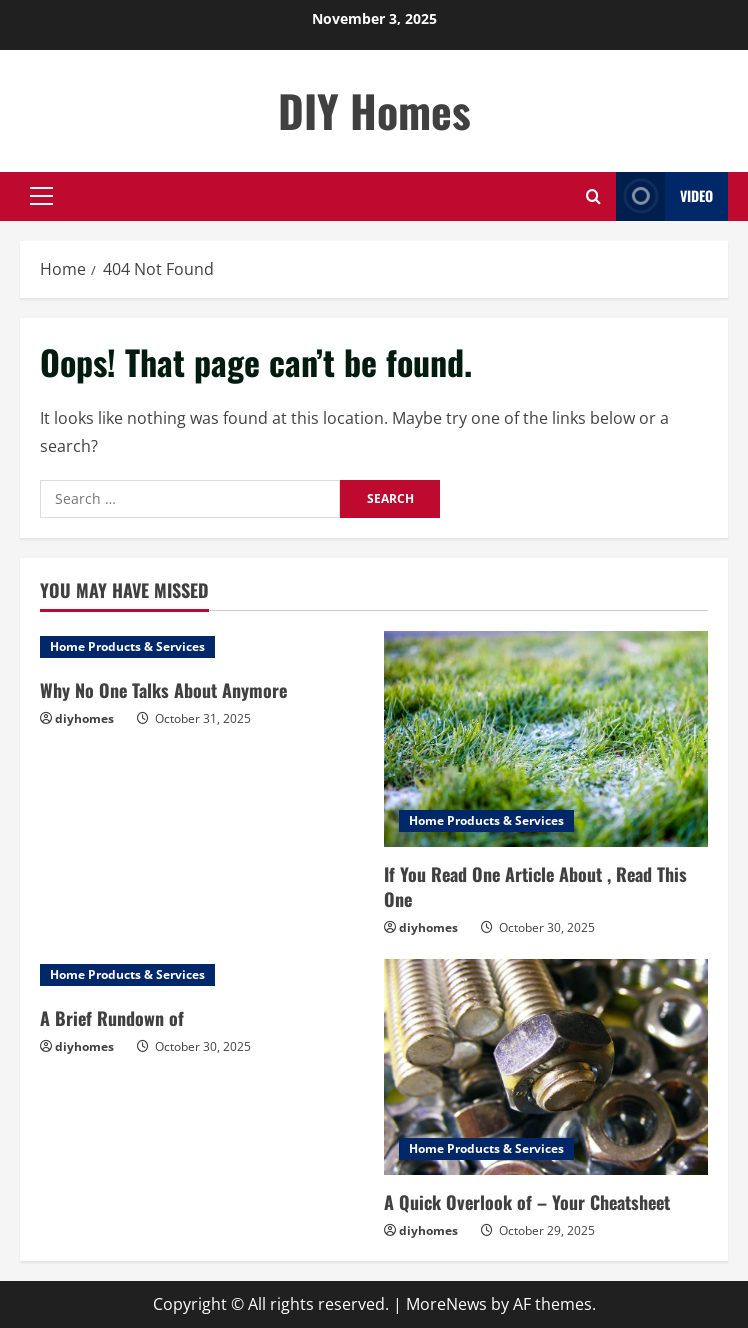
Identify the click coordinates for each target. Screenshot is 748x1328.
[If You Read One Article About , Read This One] (546, 739)
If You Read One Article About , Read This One (535, 886)
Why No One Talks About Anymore (163, 690)
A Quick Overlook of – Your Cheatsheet (527, 1202)
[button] (41, 196)
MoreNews (446, 1304)
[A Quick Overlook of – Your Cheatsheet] (546, 1067)
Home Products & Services (127, 646)
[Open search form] (593, 196)
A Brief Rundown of (112, 1018)
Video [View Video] (664, 196)
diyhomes (84, 718)
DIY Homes (374, 110)
